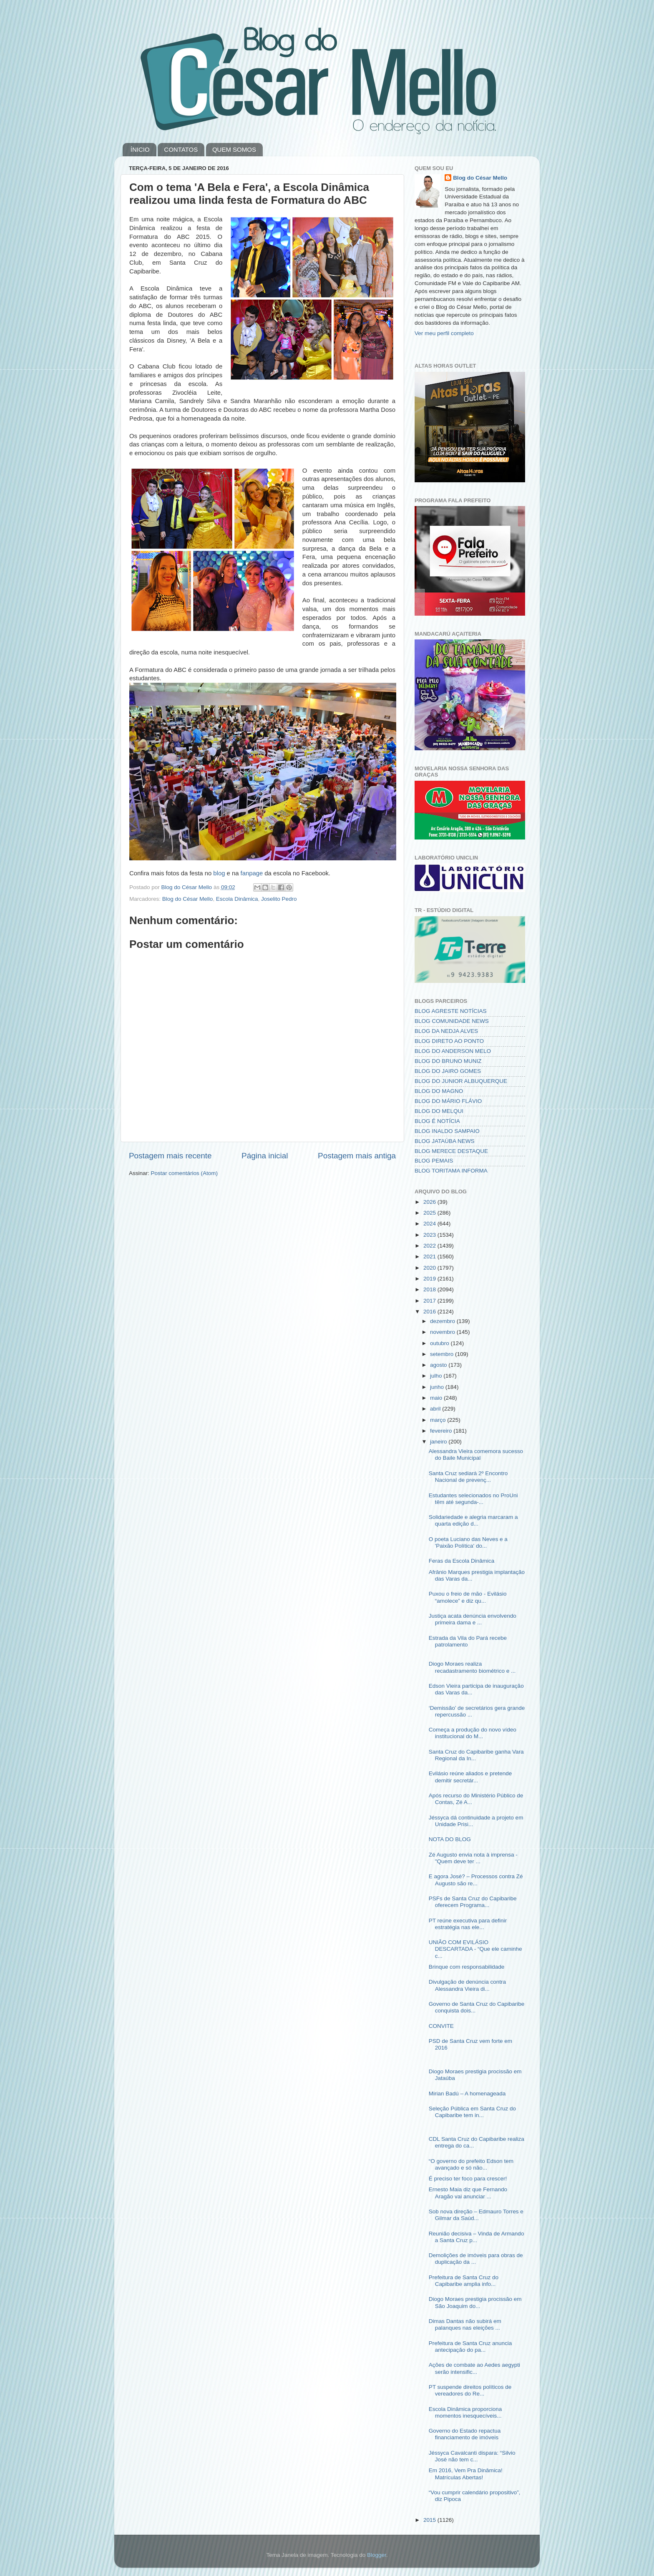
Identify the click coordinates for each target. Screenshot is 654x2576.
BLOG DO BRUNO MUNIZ (448, 1061)
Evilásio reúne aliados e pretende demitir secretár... (470, 1776)
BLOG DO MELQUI (439, 1111)
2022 (430, 1246)
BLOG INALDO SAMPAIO (447, 1131)
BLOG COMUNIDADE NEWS (452, 1021)
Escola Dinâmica (237, 899)
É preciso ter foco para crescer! (468, 2178)
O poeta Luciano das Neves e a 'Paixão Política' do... (468, 1542)
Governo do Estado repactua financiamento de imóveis (465, 2434)
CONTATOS (181, 149)
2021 (430, 1256)
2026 (430, 1202)
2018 (430, 1289)
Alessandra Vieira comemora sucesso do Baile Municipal (476, 1454)
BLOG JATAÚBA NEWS (445, 1141)
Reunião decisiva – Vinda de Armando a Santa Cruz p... (476, 2236)
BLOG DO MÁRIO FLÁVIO (448, 1101)
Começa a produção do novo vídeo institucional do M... (472, 1733)
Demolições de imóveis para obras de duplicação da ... (476, 2258)
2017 (430, 1301)
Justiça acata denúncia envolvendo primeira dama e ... (472, 1619)
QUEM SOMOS (234, 149)
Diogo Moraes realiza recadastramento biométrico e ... (472, 1667)
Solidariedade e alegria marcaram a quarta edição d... (473, 1520)
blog (219, 873)
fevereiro (441, 1431)
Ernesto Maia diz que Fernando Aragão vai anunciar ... (468, 2192)
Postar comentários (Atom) (184, 1173)
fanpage (252, 873)
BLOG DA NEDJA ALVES (446, 1031)
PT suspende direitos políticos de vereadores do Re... (470, 2390)
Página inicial (264, 1155)
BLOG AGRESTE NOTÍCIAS (451, 1011)
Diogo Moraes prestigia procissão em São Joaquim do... (475, 2302)
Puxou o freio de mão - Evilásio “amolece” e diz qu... (468, 1597)
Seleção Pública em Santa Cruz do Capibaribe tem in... (472, 2111)
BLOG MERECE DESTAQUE (451, 1151)
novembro (443, 1332)
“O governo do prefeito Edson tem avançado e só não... (471, 2164)
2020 (430, 1268)
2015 (430, 2520)
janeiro (439, 1441)
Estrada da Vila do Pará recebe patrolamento (468, 1641)
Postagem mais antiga (357, 1155)
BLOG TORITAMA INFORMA (451, 1171)
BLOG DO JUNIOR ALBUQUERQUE (461, 1081)
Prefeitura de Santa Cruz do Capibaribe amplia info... (463, 2280)
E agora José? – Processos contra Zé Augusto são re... (476, 1879)
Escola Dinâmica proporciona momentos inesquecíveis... (465, 2412)
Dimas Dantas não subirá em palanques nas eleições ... (465, 2324)
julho (436, 1376)
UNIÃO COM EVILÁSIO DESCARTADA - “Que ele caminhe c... (475, 1949)
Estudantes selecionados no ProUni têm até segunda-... (473, 1498)
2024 (430, 1223)
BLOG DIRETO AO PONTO (449, 1041)
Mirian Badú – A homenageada (467, 2093)
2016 (430, 1311)
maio (437, 1398)
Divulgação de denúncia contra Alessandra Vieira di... (467, 1985)
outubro (440, 1343)
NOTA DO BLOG (450, 1839)
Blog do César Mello (187, 899)
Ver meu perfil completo (444, 333)
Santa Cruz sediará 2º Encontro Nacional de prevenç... (468, 1476)
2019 (430, 1278)
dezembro (443, 1321)
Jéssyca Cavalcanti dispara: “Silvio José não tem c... (472, 2456)
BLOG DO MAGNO (439, 1091)
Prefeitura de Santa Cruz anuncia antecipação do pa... (470, 2346)
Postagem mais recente (170, 1155)
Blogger (376, 2555)
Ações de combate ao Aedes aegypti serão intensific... (474, 2368)
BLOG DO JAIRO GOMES (448, 1071)
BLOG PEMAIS (434, 1161)
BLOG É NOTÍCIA (437, 1121)
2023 (430, 1235)
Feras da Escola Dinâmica (462, 1561)
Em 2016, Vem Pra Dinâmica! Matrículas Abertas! (466, 2473)
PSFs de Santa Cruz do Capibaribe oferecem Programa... (473, 1901)
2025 (430, 1213)
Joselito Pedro (279, 899)
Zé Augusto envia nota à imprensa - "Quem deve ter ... (473, 1858)
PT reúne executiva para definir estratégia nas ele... (468, 1923)
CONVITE (441, 2026)
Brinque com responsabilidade (467, 1967)
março (438, 1420)
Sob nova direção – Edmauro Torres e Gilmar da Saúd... (476, 2214)
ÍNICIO (140, 149)
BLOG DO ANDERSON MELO (453, 1051)
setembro (442, 1354)
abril (436, 1409)
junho (437, 1387)
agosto (439, 1365)
